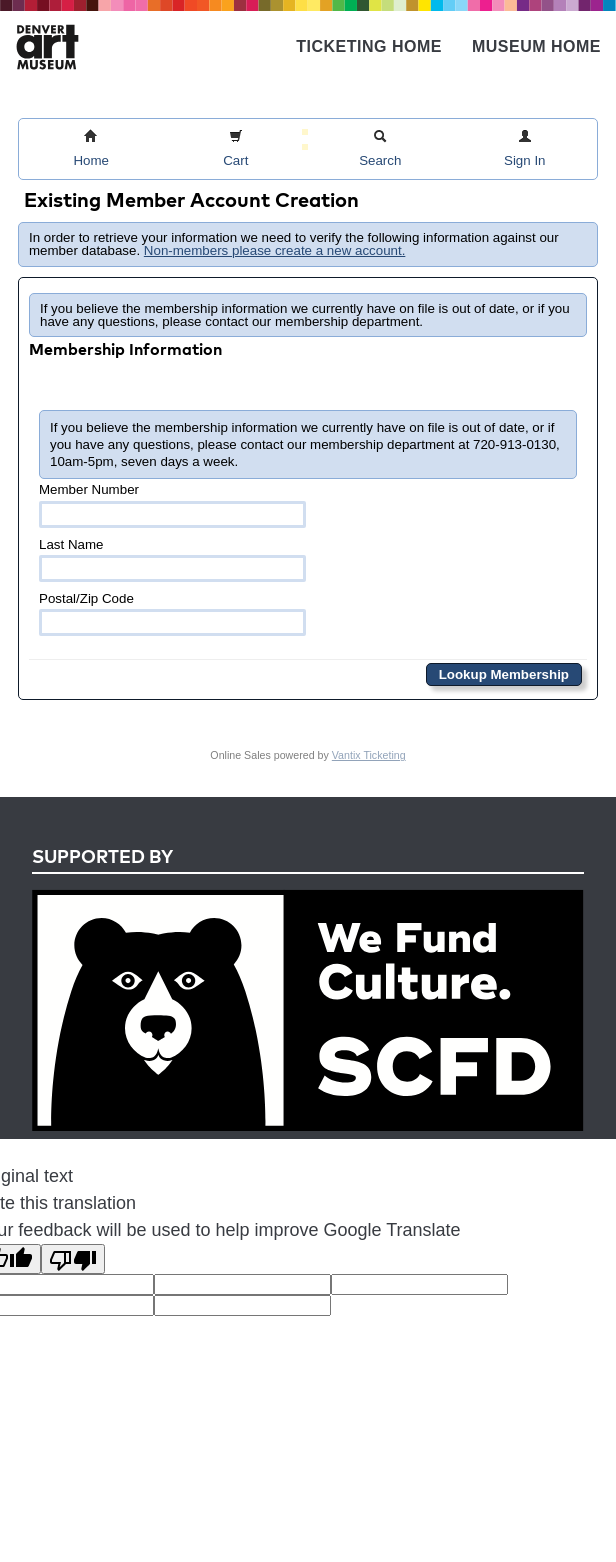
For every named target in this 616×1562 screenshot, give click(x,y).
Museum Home (536, 46)
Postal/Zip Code (172, 613)
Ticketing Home (369, 46)
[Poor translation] (73, 1259)
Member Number (172, 504)
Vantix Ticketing (369, 755)
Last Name (172, 559)
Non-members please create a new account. (275, 250)
